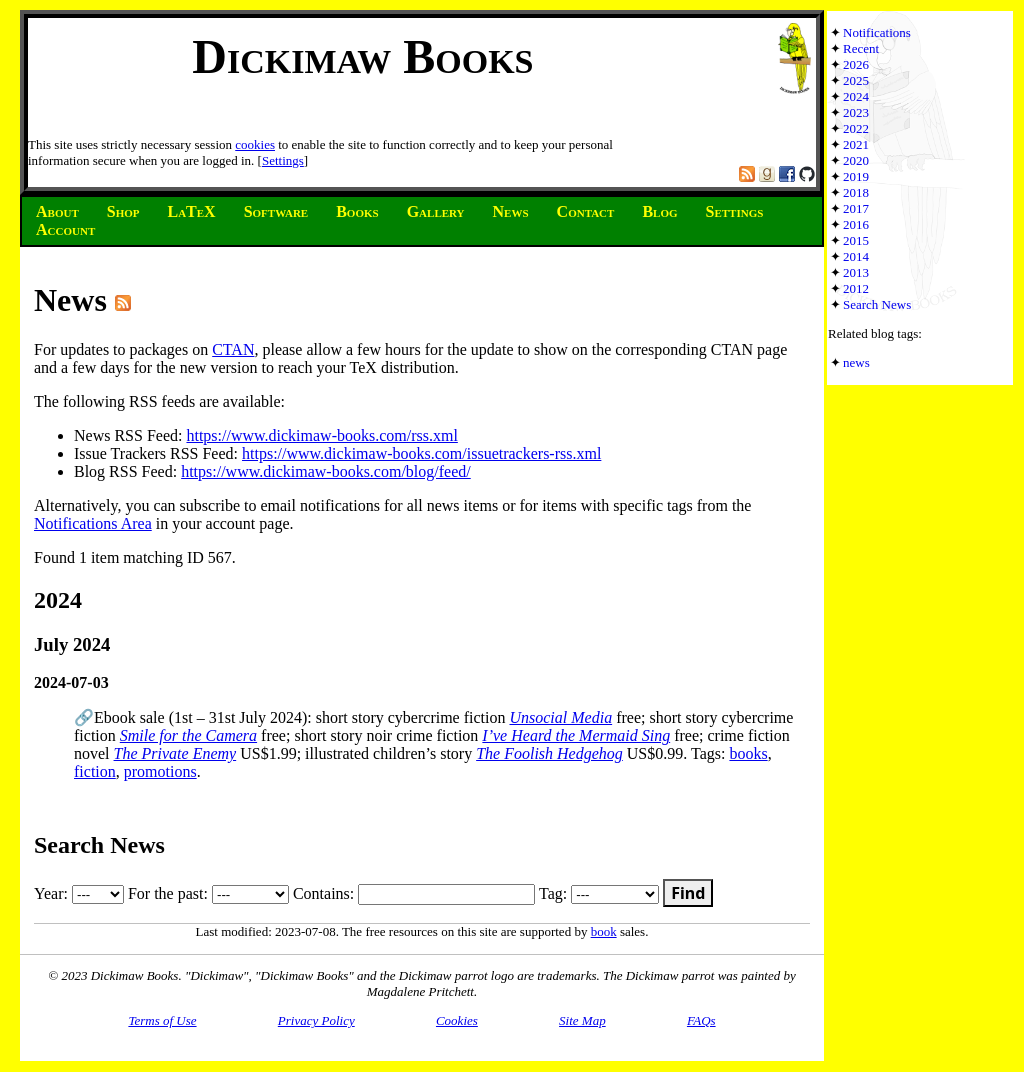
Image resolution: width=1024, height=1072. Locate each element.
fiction (95, 771)
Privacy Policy (316, 1020)
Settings (283, 160)
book (604, 931)
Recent (861, 48)
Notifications (877, 32)
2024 (856, 96)
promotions (160, 771)
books (748, 753)
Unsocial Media (560, 717)
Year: (79, 893)
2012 (856, 288)
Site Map (582, 1020)
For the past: (208, 893)
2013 (856, 272)
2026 (856, 64)
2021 (856, 144)
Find (688, 893)
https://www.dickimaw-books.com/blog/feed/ (326, 471)
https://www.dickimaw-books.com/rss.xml (321, 435)
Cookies (457, 1020)
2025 (856, 80)
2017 (856, 208)
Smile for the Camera (188, 735)
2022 (856, 128)
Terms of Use (162, 1020)
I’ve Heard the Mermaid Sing (576, 735)
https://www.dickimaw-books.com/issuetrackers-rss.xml (421, 453)
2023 (856, 112)
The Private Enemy (175, 753)
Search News (877, 304)
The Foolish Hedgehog (549, 753)
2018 (856, 192)
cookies (255, 144)
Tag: (599, 893)
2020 (856, 160)
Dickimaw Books (362, 56)
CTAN (233, 349)
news (856, 362)
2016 (856, 224)
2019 (856, 176)
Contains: (414, 893)
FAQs (701, 1020)
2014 (856, 256)
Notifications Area (93, 523)
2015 (856, 240)
